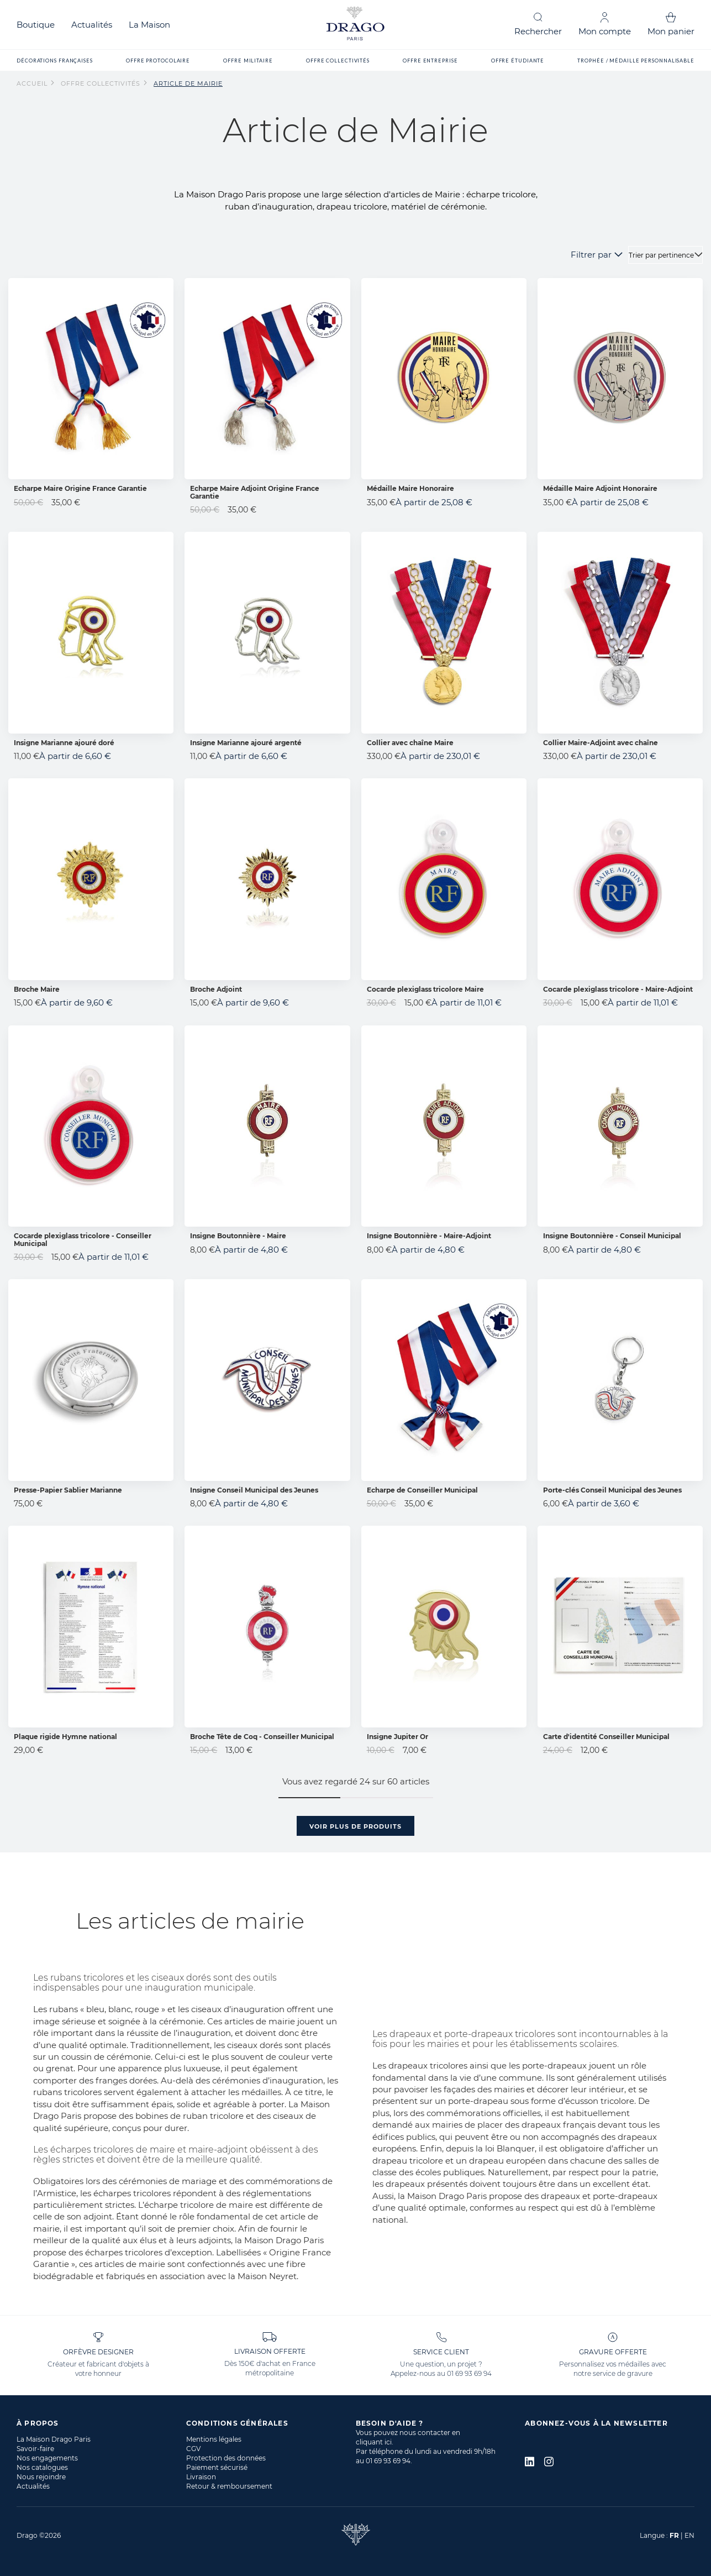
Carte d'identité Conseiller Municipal (606, 1736)
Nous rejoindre (41, 2477)
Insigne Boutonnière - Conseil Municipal (612, 1236)
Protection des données (226, 2458)
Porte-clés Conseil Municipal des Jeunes (612, 1490)
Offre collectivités (102, 83)
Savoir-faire (35, 2448)
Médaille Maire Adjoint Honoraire (600, 488)
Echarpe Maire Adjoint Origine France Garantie (254, 492)
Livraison (201, 2477)
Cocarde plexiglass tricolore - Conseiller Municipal (82, 1239)
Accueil (33, 83)
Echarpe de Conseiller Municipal (422, 1490)
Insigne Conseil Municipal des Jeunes (254, 1490)
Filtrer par (591, 254)
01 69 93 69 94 (469, 2373)
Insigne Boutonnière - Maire (238, 1236)
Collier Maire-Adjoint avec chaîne (600, 743)
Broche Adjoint (216, 989)
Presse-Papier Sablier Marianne (68, 1490)
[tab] (101, 2423)
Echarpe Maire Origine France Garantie (80, 488)
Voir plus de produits (355, 1826)
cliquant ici (374, 2442)
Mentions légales (213, 2439)
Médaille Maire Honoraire (410, 488)
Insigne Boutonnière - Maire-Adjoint (429, 1236)
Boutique (36, 24)
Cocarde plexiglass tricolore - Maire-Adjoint (618, 989)
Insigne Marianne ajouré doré (64, 743)
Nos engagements (47, 2458)
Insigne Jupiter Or (397, 1736)
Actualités (91, 24)
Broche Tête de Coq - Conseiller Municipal (262, 1736)
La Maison (149, 24)
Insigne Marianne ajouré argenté (246, 743)
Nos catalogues (42, 2467)
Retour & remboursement (229, 2486)
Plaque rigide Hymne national (65, 1736)
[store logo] (355, 24)
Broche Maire (37, 989)
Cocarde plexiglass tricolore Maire (425, 989)
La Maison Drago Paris (54, 2439)
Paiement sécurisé (216, 2467)
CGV (193, 2448)
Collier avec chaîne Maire (410, 743)
